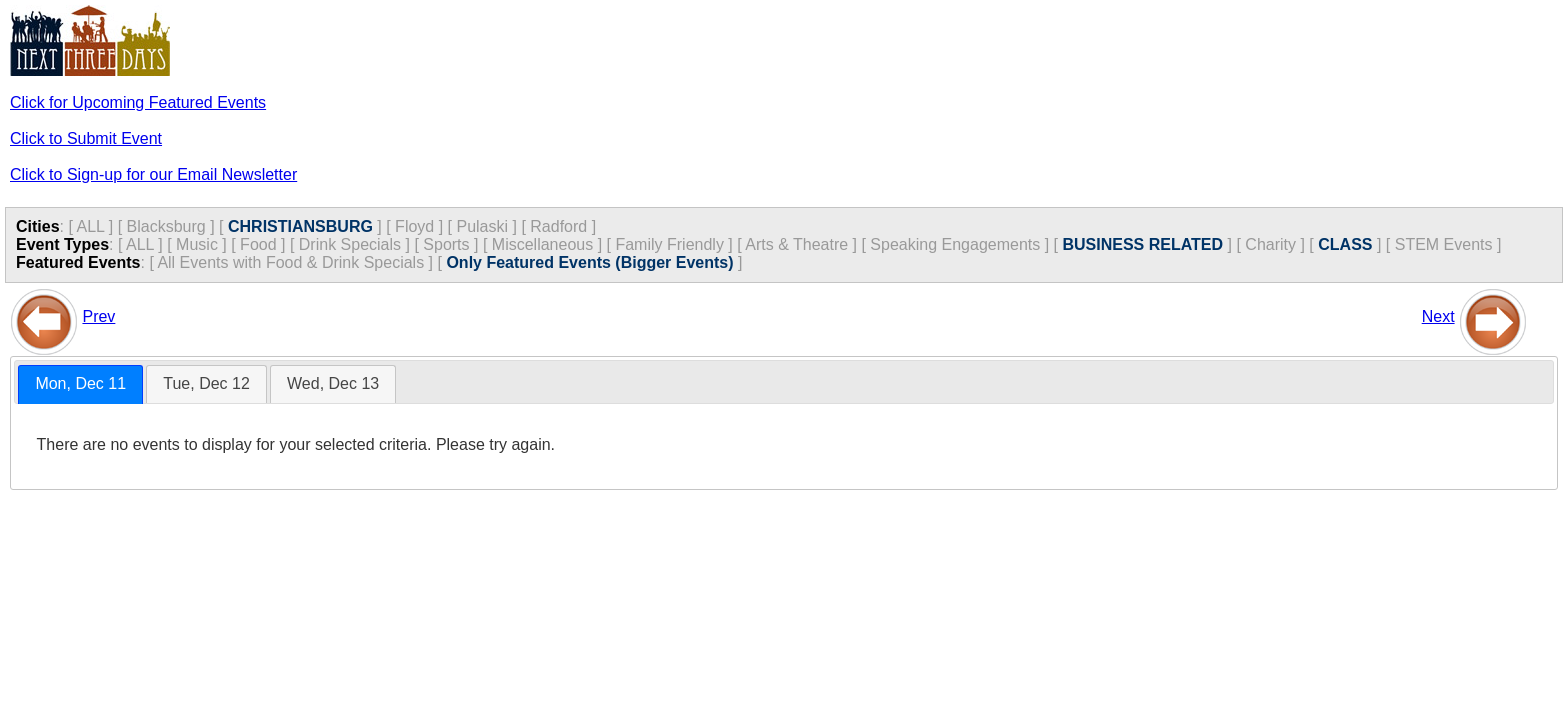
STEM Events (1444, 244)
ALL (90, 226)
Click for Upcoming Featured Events (138, 102)
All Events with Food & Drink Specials (290, 262)
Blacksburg (166, 226)
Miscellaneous (542, 244)
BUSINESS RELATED (1142, 244)
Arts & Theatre (796, 244)
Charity (1270, 244)
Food (258, 244)
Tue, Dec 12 (206, 383)
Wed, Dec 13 (333, 383)
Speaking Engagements (955, 244)
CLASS (1345, 244)
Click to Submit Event (86, 138)
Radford (558, 226)
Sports (446, 244)
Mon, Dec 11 (80, 383)
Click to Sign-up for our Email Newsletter (153, 174)
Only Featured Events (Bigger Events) (589, 262)
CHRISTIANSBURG (300, 226)
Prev (98, 316)
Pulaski (482, 226)
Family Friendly (669, 244)
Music (197, 244)
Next (1438, 316)
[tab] (80, 384)
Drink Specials (350, 244)
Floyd (414, 226)
